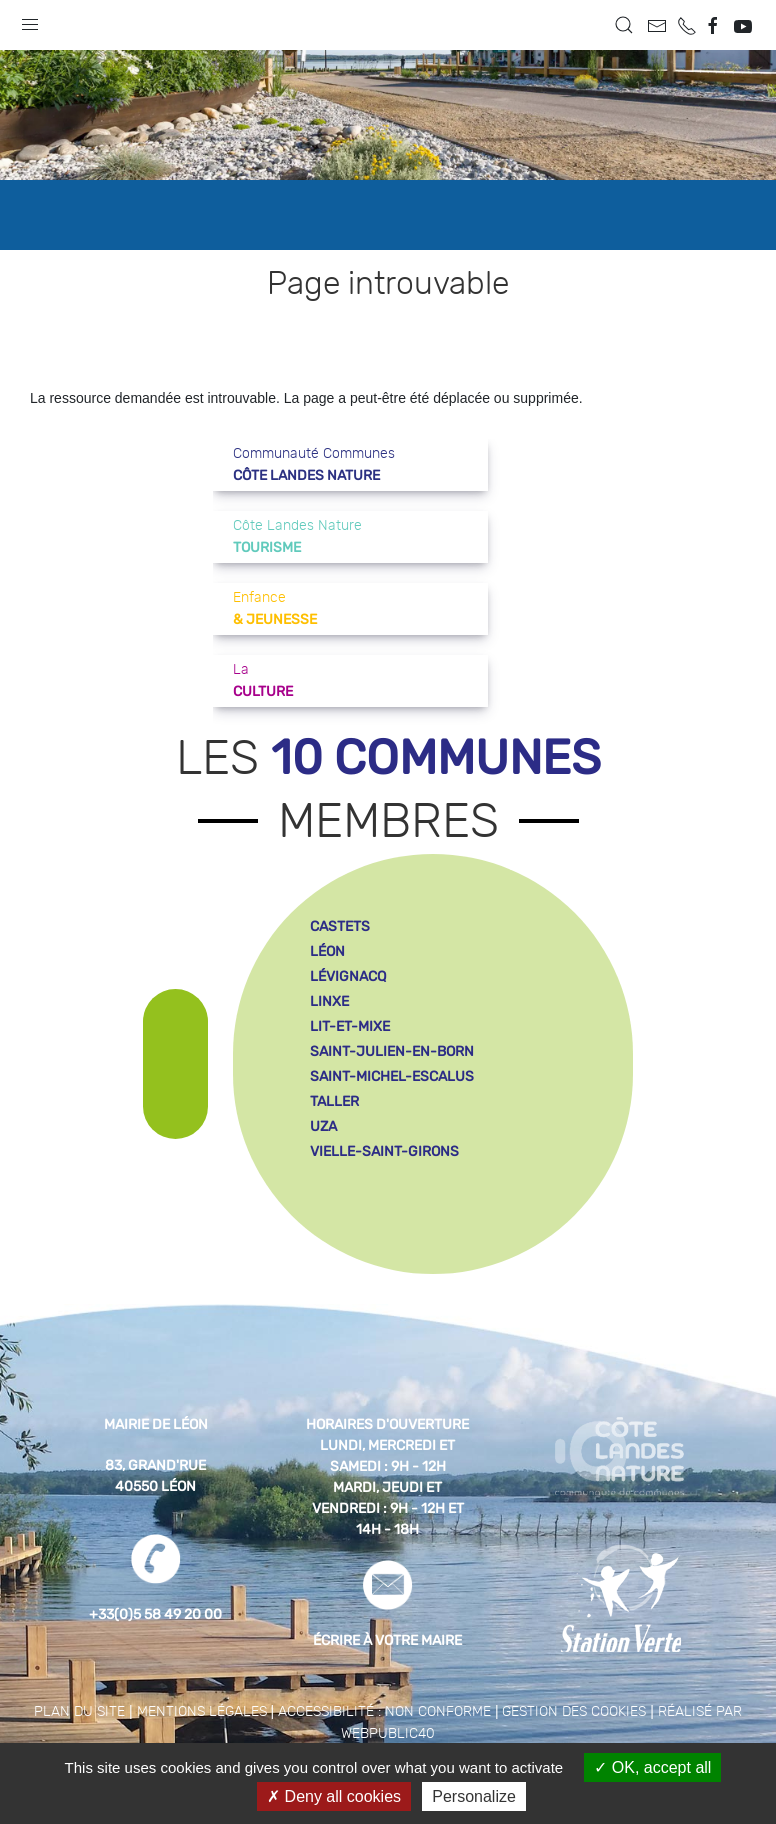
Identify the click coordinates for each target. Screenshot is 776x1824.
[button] (30, 20)
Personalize (474, 1796)
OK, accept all (652, 1767)
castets (340, 926)
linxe (329, 1001)
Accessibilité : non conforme (384, 1712)
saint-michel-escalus (392, 1076)
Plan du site (79, 1712)
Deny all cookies (334, 1796)
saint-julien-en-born (392, 1051)
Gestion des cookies (574, 1712)
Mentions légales (202, 1712)
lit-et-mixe (350, 1026)
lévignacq (348, 976)
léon (327, 951)
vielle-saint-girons (384, 1151)
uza (323, 1126)
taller (334, 1101)
